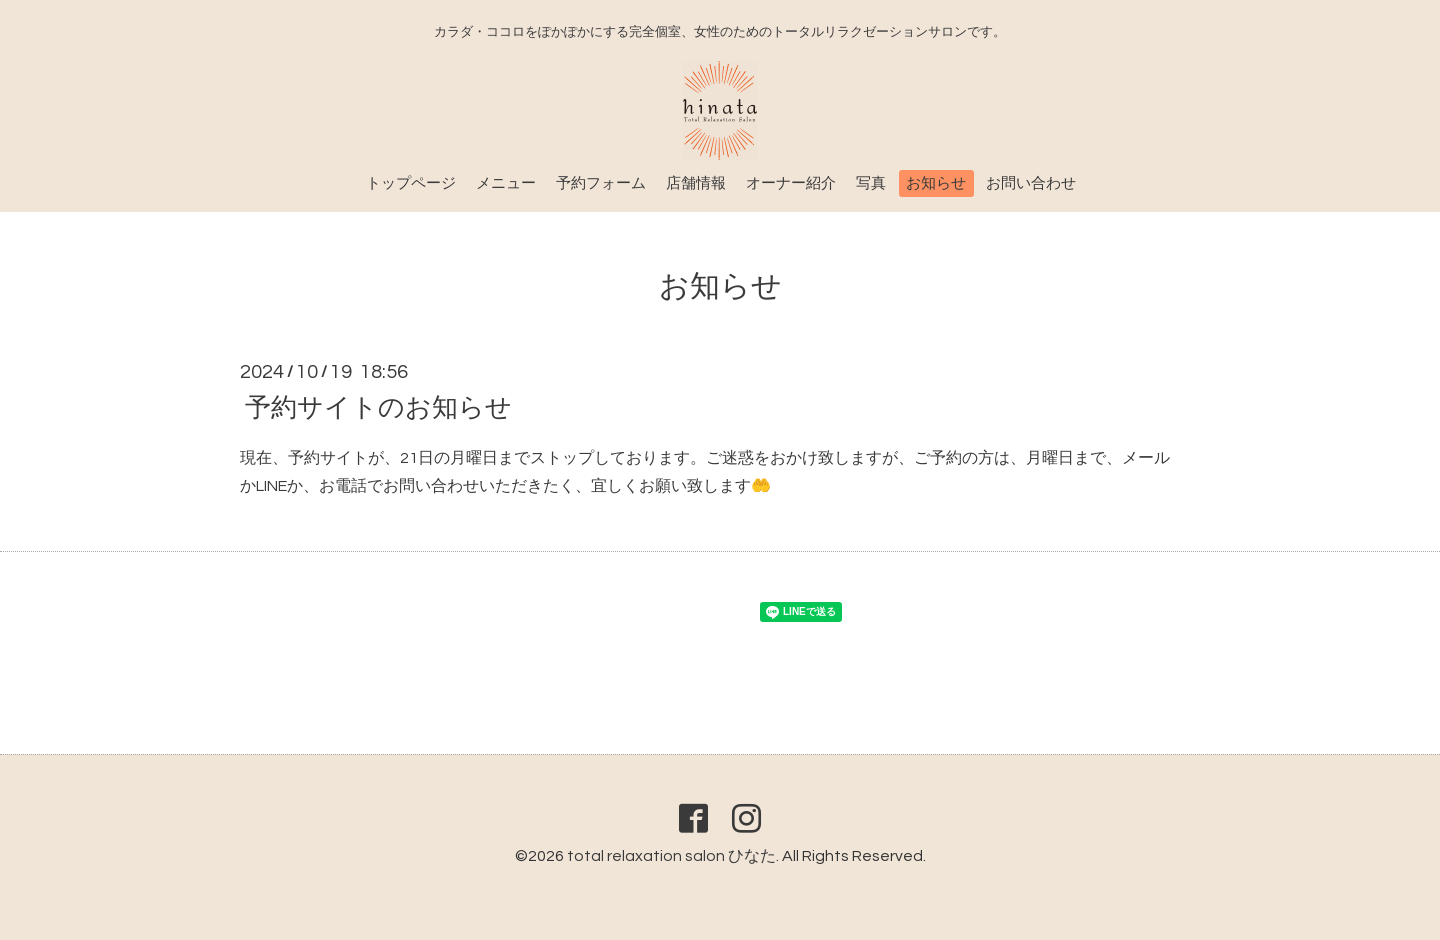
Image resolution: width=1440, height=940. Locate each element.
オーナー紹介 (791, 183)
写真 (871, 183)
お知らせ (936, 183)
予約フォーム (601, 183)
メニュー (506, 183)
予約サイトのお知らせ (378, 407)
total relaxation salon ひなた (671, 856)
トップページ (411, 183)
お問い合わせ (1031, 183)
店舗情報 (696, 183)
